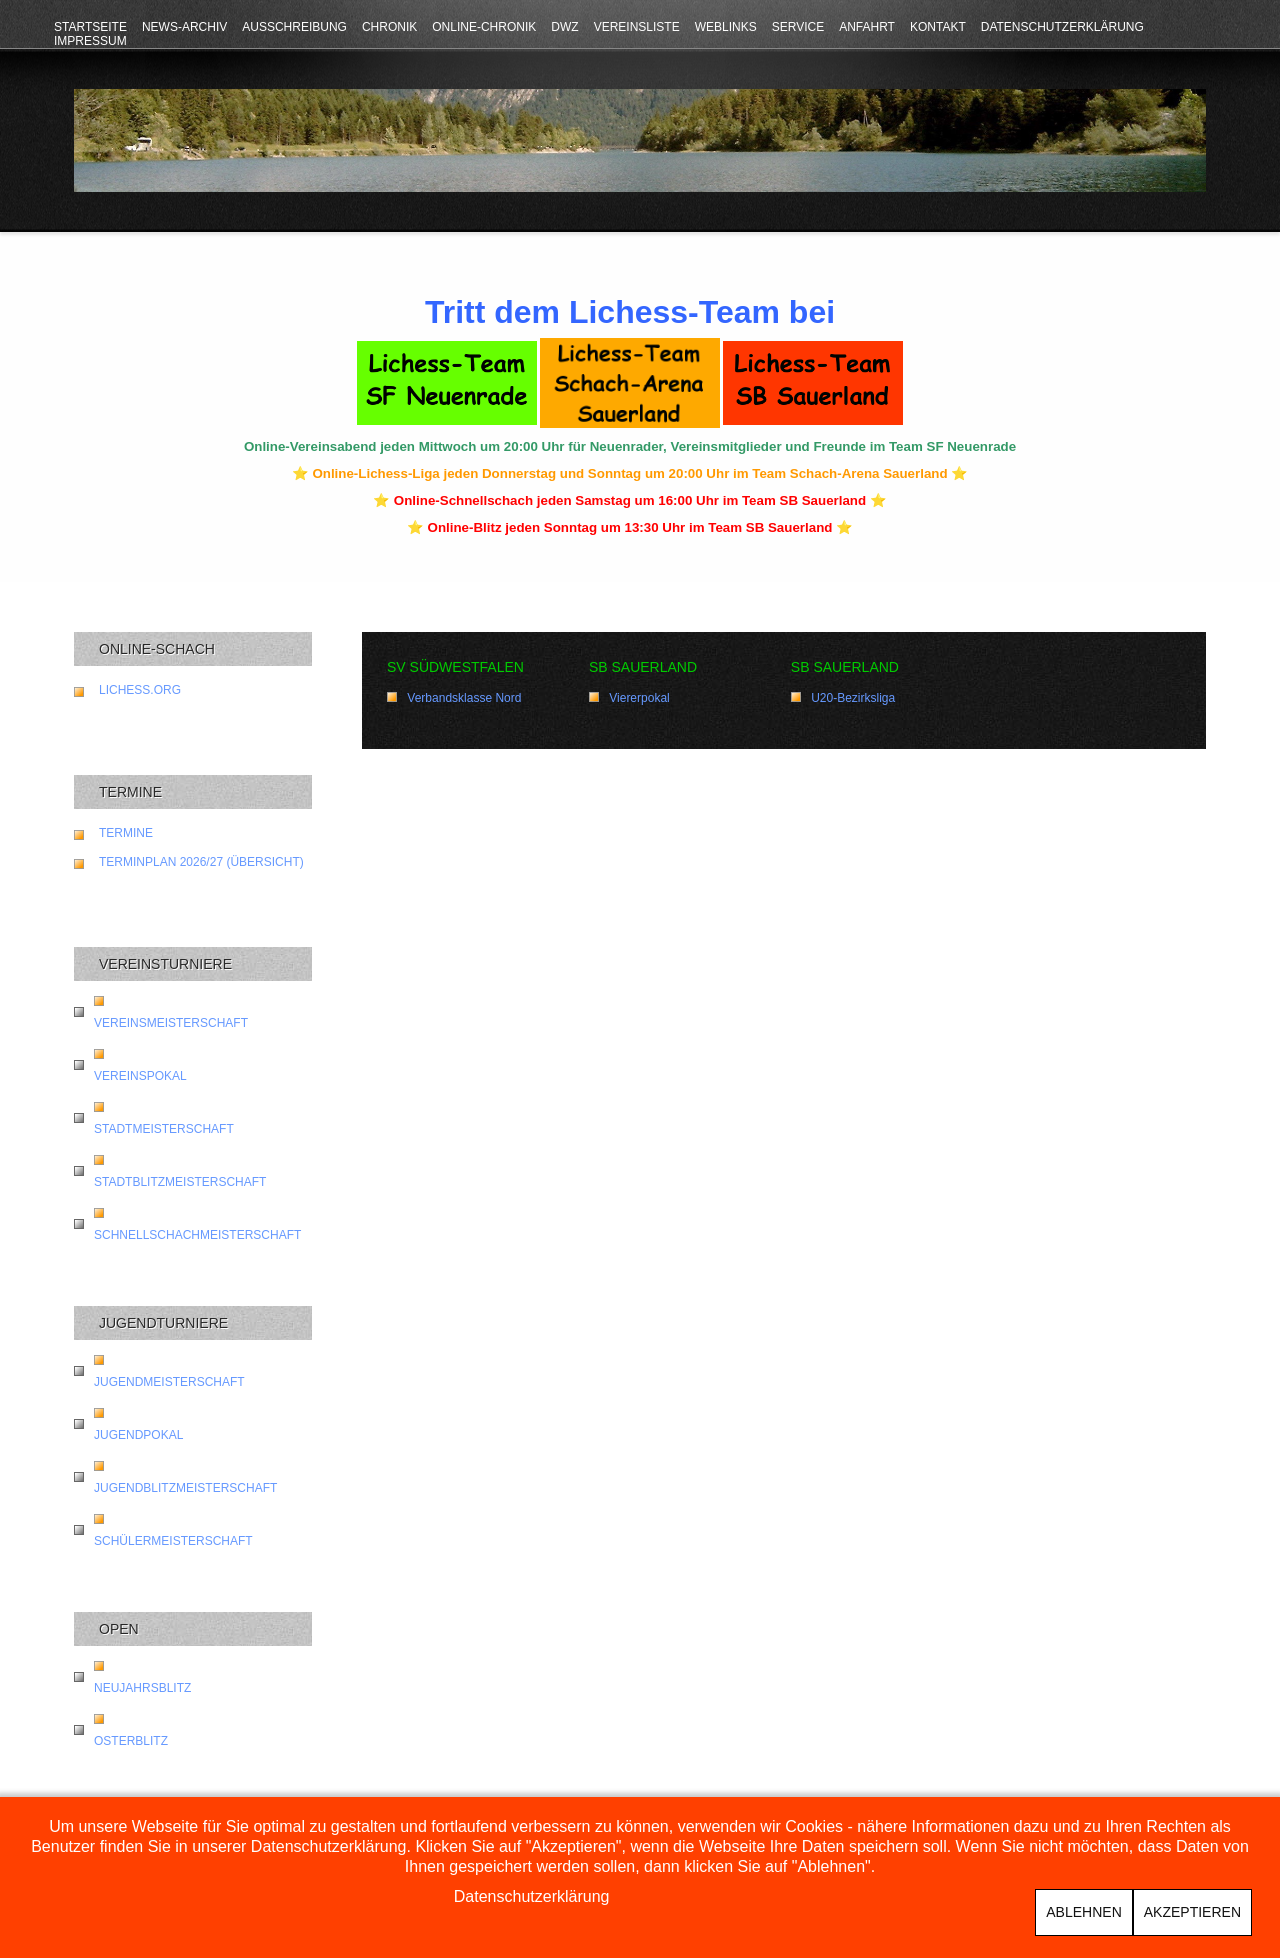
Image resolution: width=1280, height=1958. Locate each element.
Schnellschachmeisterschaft (197, 1235)
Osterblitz (131, 1741)
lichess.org (140, 690)
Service (798, 27)
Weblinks (726, 27)
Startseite (90, 27)
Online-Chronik (484, 27)
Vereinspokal (140, 1076)
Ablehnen (1083, 1912)
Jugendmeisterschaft (169, 1382)
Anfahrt (867, 27)
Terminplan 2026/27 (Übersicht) (201, 862)
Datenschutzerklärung (1062, 27)
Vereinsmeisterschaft (171, 1023)
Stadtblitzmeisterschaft (180, 1182)
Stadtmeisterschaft (164, 1129)
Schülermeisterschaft (173, 1541)
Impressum (90, 41)
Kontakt (938, 27)
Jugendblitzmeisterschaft (185, 1488)
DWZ (564, 27)
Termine (126, 833)
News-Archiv (184, 27)
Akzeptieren (1192, 1912)
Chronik (389, 27)
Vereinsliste (637, 27)
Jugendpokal (138, 1435)
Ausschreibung (294, 27)
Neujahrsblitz (142, 1688)
